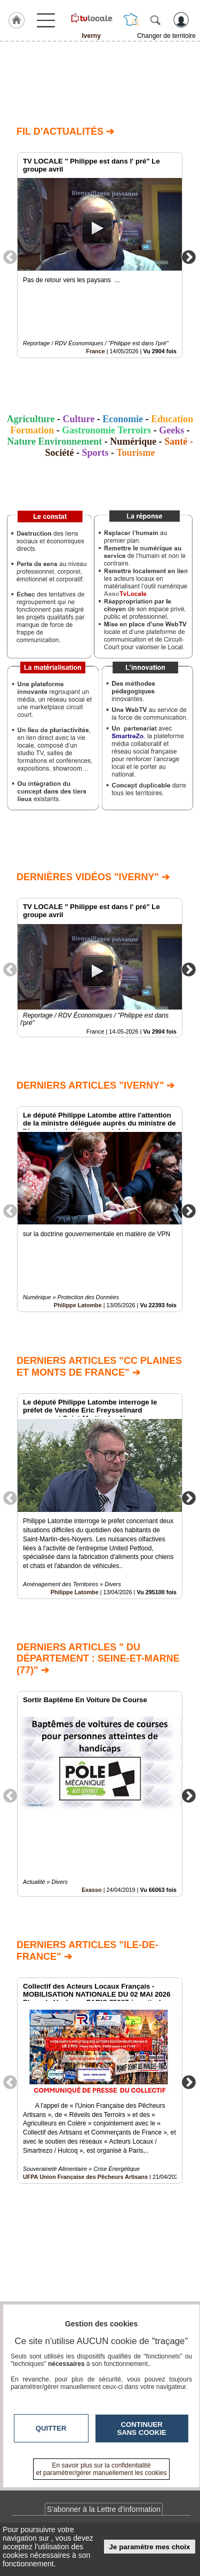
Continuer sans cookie (141, 2428)
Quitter (51, 2428)
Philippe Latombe (78, 1305)
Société (59, 452)
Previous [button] (10, 256)
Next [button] (189, 256)
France (95, 351)
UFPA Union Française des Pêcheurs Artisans (85, 2176)
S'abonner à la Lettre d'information (104, 2509)
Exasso (92, 1890)
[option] (99, 255)
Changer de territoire (166, 36)
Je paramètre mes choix (149, 2547)
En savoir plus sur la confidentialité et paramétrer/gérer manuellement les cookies (101, 2469)
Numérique (133, 441)
